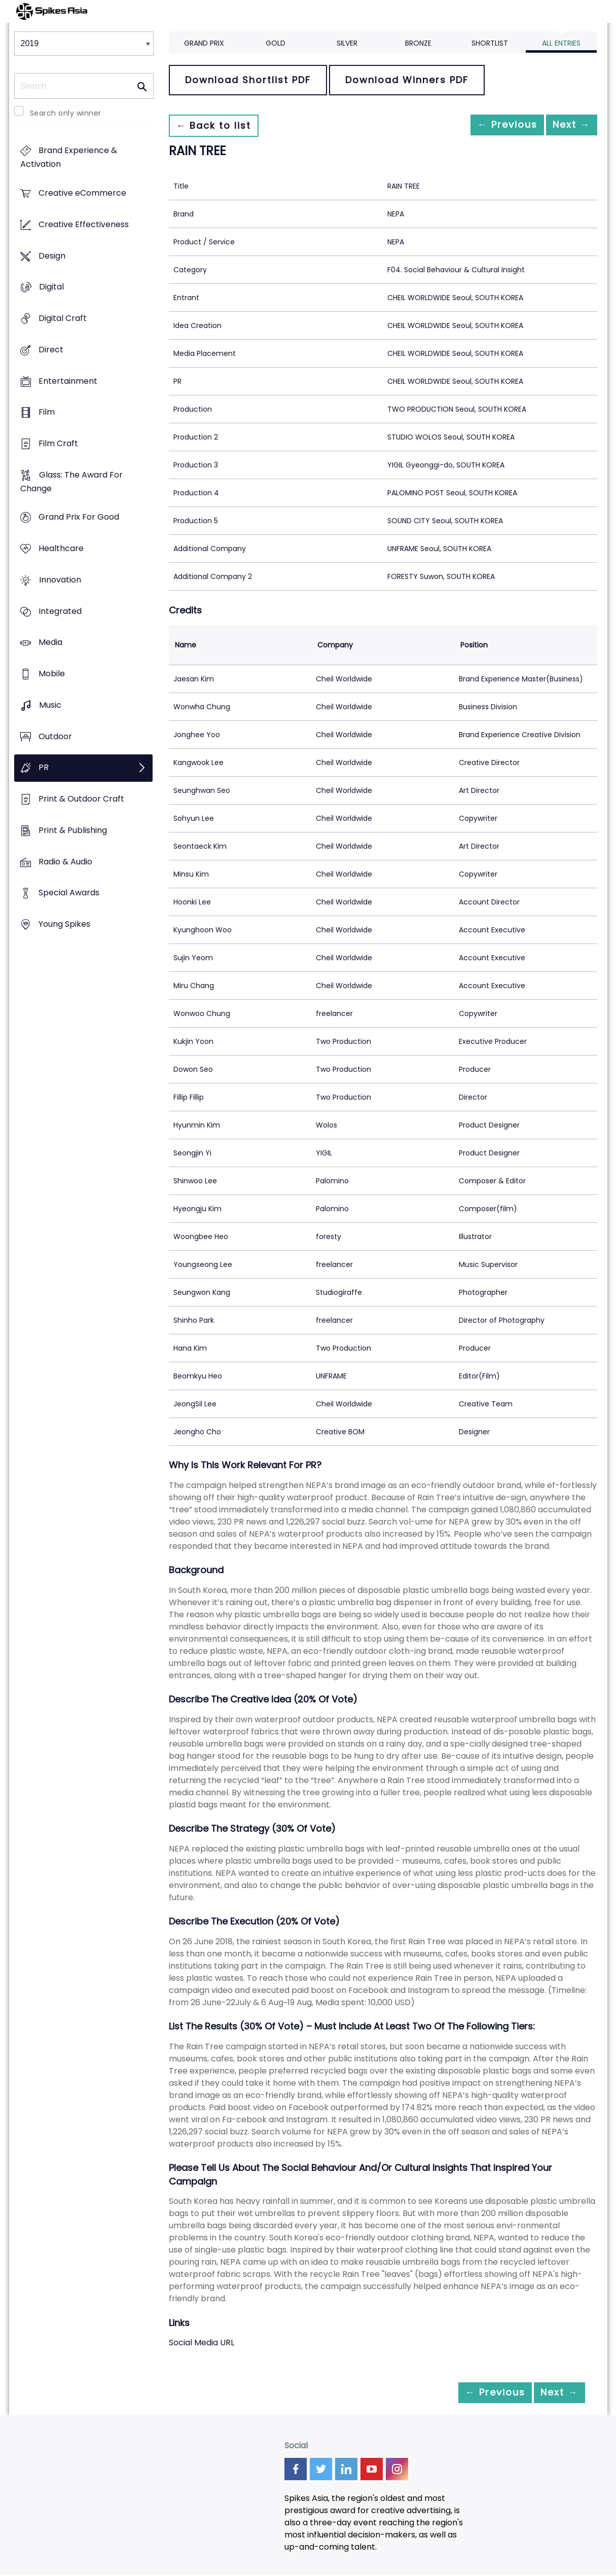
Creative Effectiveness (84, 224)
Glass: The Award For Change (71, 481)
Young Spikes (64, 924)
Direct (51, 349)
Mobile (52, 674)
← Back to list (218, 125)
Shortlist (490, 43)
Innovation (60, 580)
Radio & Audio (65, 861)
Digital (51, 287)
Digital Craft (63, 318)
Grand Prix (204, 43)
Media (50, 642)
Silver (347, 43)
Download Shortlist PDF (248, 80)
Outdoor (55, 736)
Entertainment (68, 381)
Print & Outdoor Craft (81, 799)
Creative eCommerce (82, 193)
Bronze (418, 43)
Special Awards (69, 893)
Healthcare (61, 549)
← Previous (491, 125)
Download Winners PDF (406, 80)
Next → (566, 125)
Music (50, 705)
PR (44, 768)
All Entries (561, 43)
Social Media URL (201, 2342)
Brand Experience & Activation (68, 157)
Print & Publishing (73, 830)
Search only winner (65, 113)
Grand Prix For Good (79, 517)
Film (47, 412)
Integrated (60, 611)
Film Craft (58, 443)
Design (52, 256)
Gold (275, 43)
